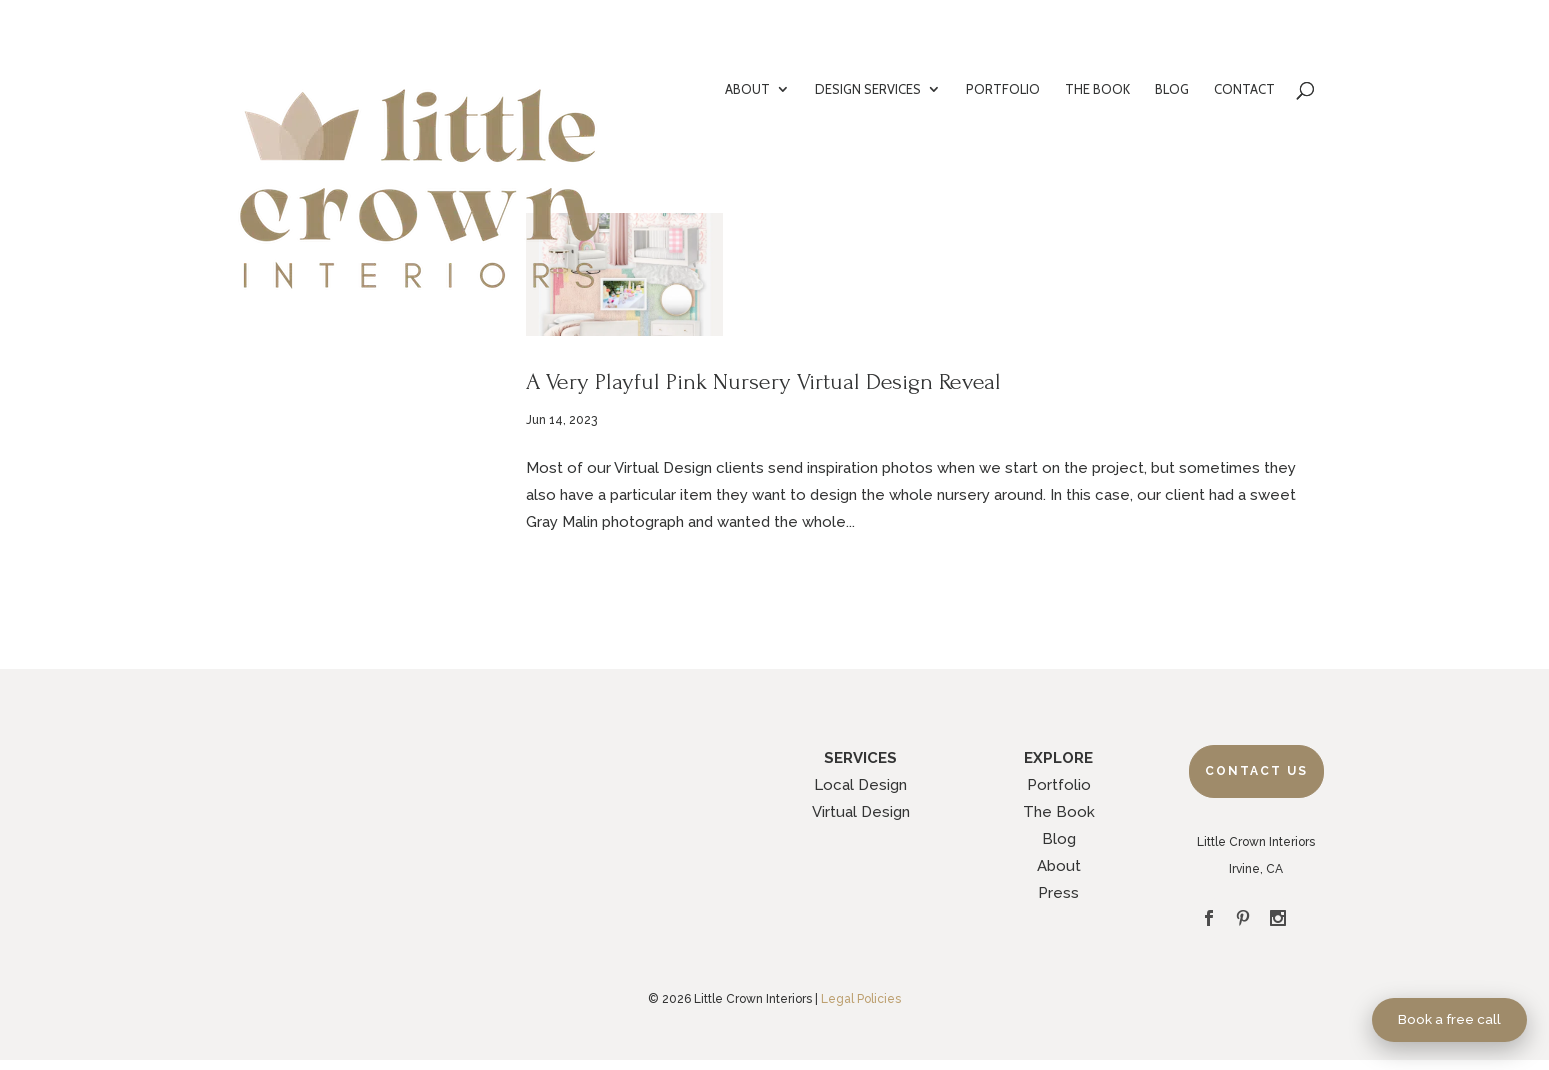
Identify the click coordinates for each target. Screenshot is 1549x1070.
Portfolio (1059, 785)
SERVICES (860, 758)
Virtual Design (861, 812)
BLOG (1172, 89)
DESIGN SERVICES (868, 89)
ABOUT (747, 89)
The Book (1059, 812)
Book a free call (1449, 1019)
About (1059, 866)
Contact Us (1256, 771)
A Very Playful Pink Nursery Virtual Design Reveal (763, 381)
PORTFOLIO (1003, 89)
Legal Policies (861, 999)
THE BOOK (1097, 89)
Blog (1059, 839)
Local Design (860, 785)
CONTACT (1244, 89)
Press (1058, 893)
